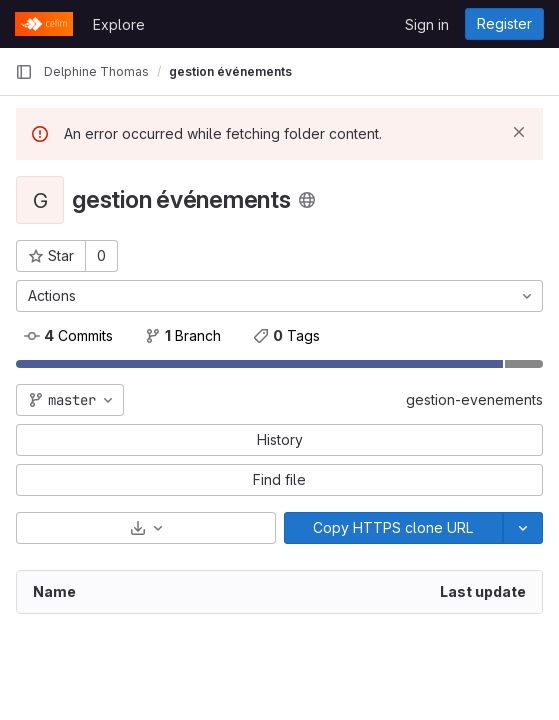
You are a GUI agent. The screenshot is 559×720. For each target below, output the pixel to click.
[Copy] (394, 528)
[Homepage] (44, 24)
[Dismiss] (519, 132)
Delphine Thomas (96, 71)
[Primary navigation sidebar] (24, 72)
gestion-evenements (474, 399)
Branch (183, 335)
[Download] (146, 528)
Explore (119, 24)
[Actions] (279, 296)
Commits (68, 335)
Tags (286, 335)
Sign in (427, 24)
